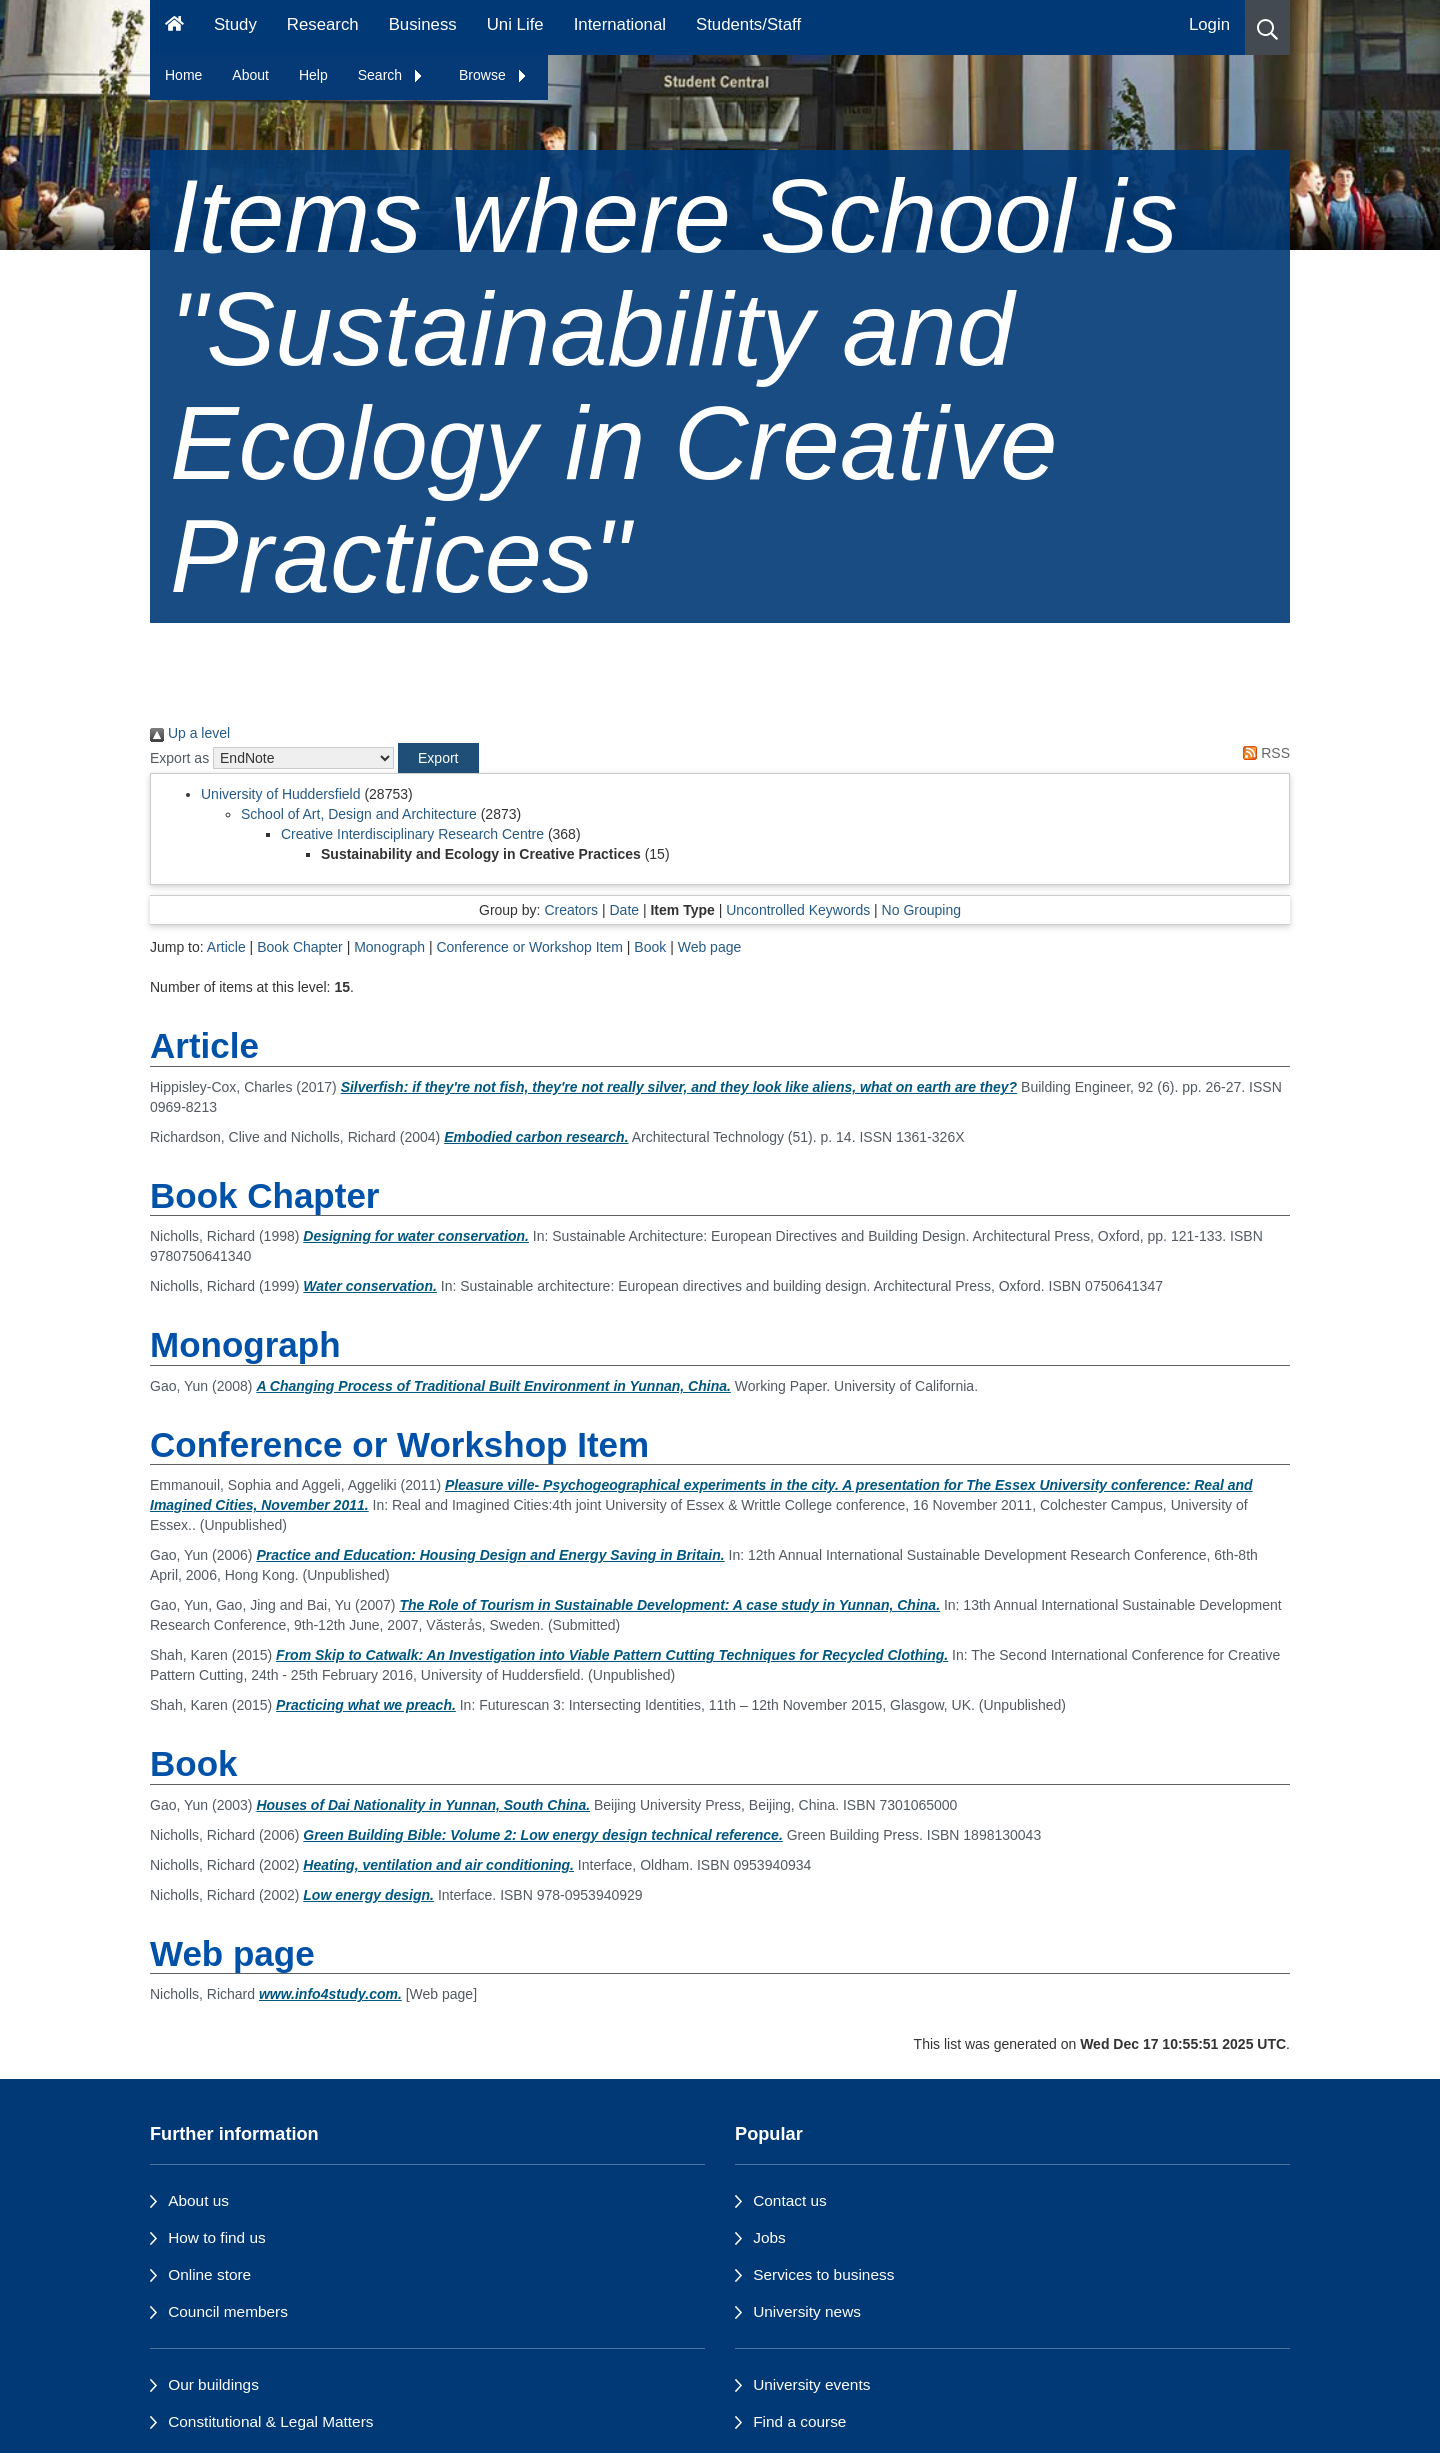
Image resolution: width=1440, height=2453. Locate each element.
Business (423, 24)
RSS (1263, 753)
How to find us (217, 2237)
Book (650, 947)
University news (807, 2311)
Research (323, 24)
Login (1209, 24)
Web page (710, 947)
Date (624, 910)
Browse (493, 75)
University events (811, 2384)
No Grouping (921, 910)
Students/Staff (748, 24)
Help (313, 75)
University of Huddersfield (281, 794)
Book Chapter (300, 947)
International (620, 24)
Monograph (389, 947)
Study (235, 24)
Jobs (769, 2237)
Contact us (790, 2200)
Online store (209, 2274)
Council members (228, 2311)
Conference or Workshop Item (529, 947)
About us (198, 2200)
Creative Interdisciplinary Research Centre (412, 834)
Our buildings (213, 2384)
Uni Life (515, 24)
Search (391, 75)
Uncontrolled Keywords (798, 910)
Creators (571, 910)
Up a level (190, 733)
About (250, 75)
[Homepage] (174, 27)
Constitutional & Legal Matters (270, 2421)
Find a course (799, 2421)
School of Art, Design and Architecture (359, 814)
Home (183, 75)
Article (226, 947)
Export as (179, 758)
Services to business (823, 2274)
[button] (1267, 27)
